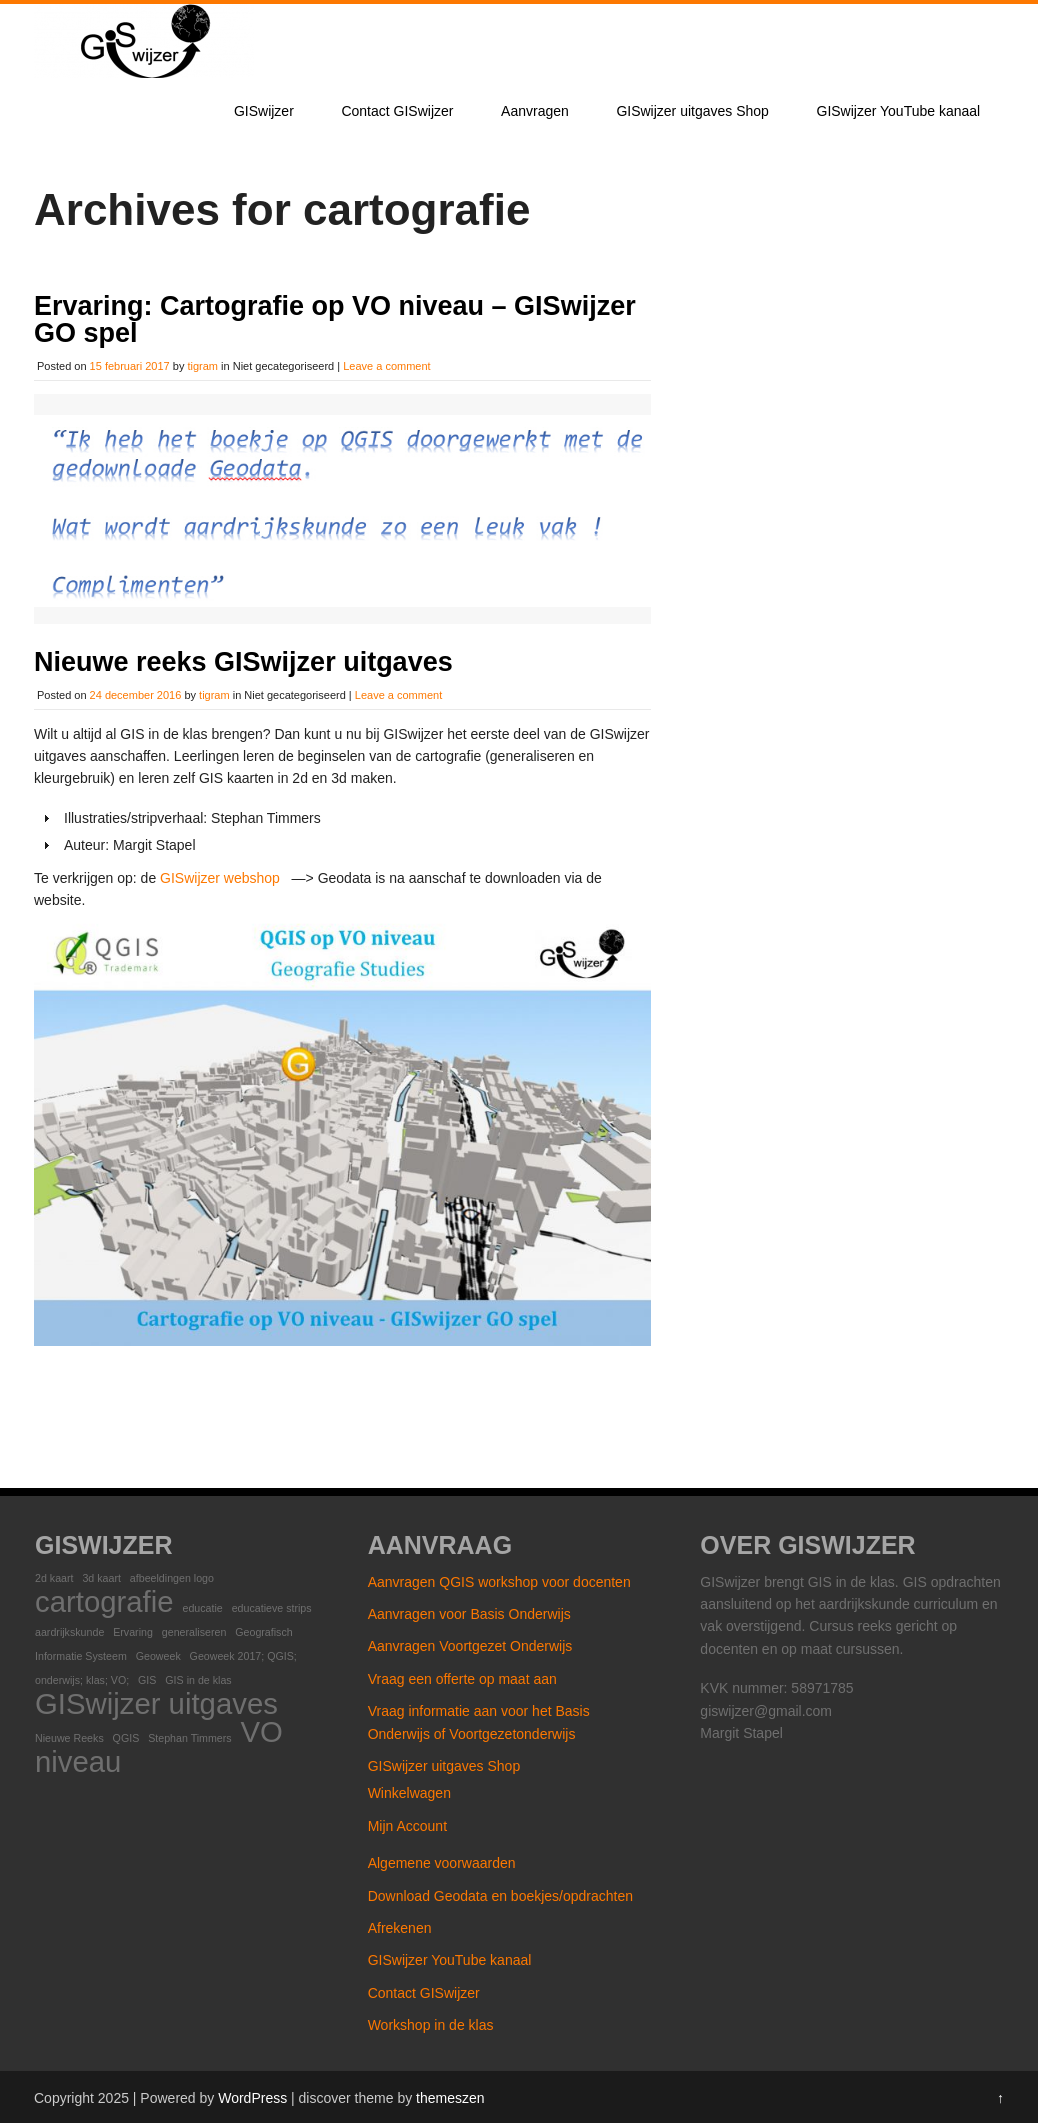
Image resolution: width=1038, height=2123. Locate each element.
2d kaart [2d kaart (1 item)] (54, 1576)
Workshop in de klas (431, 2023)
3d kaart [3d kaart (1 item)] (101, 1576)
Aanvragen (535, 111)
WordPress (252, 2096)
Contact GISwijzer (397, 111)
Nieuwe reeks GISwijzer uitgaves (243, 660)
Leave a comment (386, 366)
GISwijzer (264, 111)
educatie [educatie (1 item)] (202, 1606)
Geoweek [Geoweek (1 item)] (158, 1654)
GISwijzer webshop (220, 876)
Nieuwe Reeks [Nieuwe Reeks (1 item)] (69, 1736)
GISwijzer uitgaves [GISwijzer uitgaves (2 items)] (156, 1701)
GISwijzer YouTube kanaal (899, 111)
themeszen (450, 2096)
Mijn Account (407, 1824)
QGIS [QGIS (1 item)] (126, 1736)
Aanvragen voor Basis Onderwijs (469, 1612)
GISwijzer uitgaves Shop (692, 111)
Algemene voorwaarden (442, 1861)
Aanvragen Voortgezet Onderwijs (470, 1644)
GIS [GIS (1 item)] (147, 1678)
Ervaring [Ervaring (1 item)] (133, 1630)
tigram (202, 366)
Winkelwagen (409, 1791)
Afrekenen (400, 1926)
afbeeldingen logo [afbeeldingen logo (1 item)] (172, 1576)
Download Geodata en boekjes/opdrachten (500, 1894)
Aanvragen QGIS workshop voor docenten (499, 1580)
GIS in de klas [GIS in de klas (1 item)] (198, 1678)
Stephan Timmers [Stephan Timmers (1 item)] (190, 1736)
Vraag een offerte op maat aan (462, 1677)
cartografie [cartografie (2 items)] (104, 1599)
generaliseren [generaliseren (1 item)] (194, 1630)
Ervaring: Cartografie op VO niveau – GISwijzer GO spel (335, 319)
